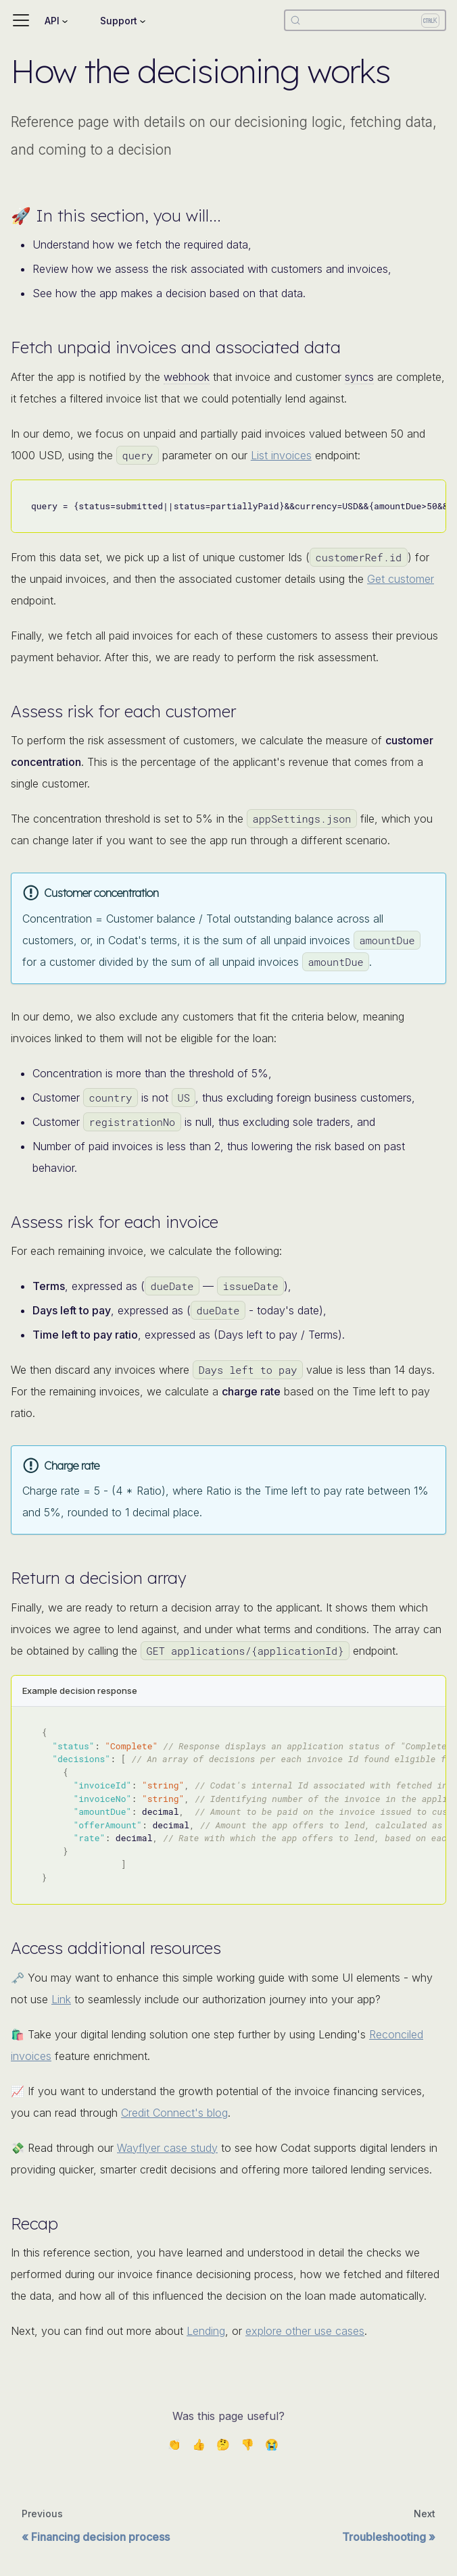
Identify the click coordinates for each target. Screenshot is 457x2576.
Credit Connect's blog (174, 2112)
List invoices (281, 455)
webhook (187, 377)
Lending (206, 2331)
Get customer (400, 579)
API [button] (52, 20)
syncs (359, 377)
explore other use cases (304, 2331)
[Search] (365, 20)
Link (61, 1999)
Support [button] (118, 20)
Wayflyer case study (167, 2148)
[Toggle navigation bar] (21, 20)
